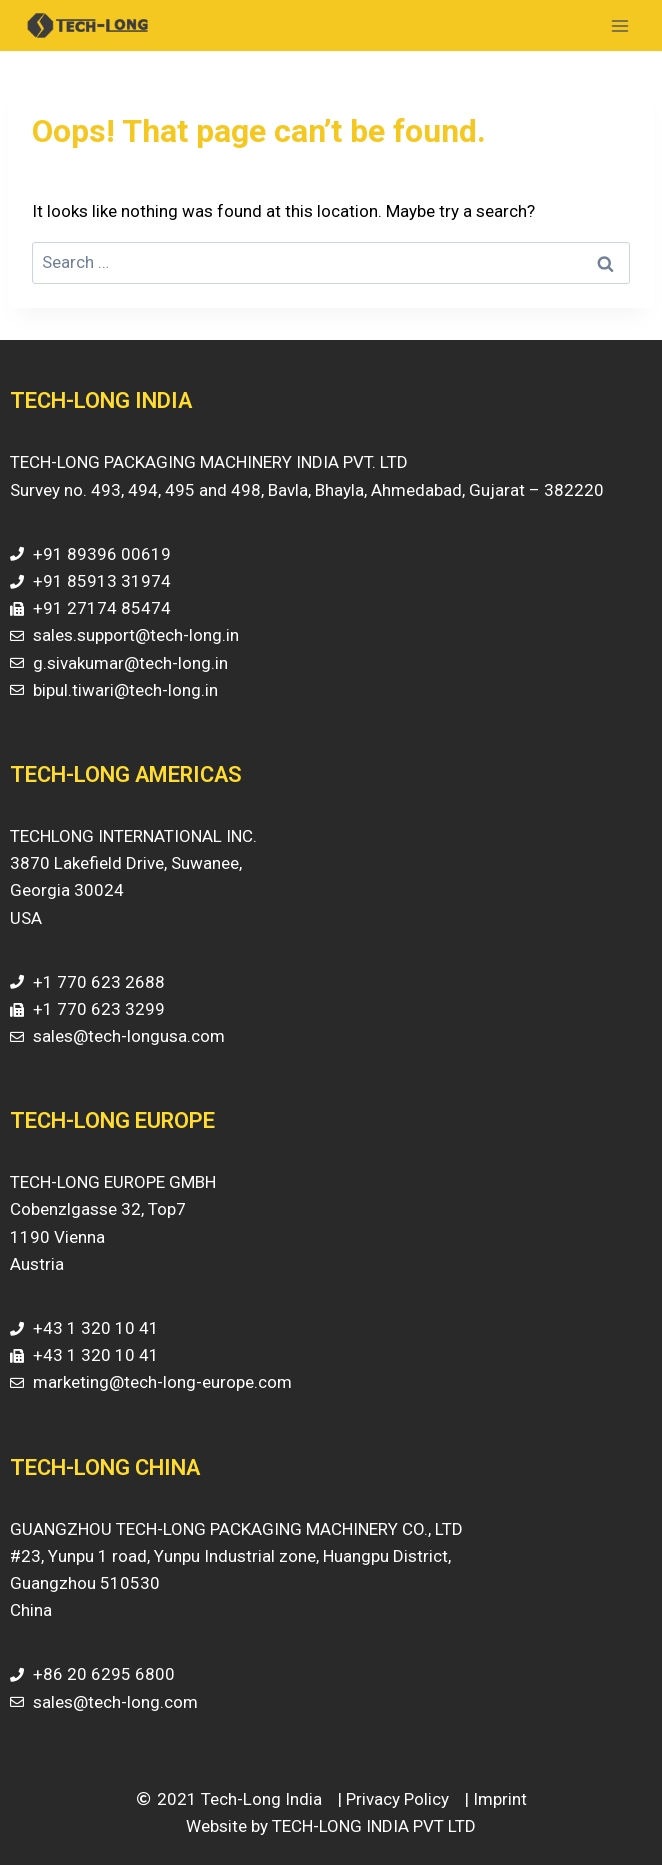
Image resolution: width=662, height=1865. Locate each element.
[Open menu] (619, 25)
